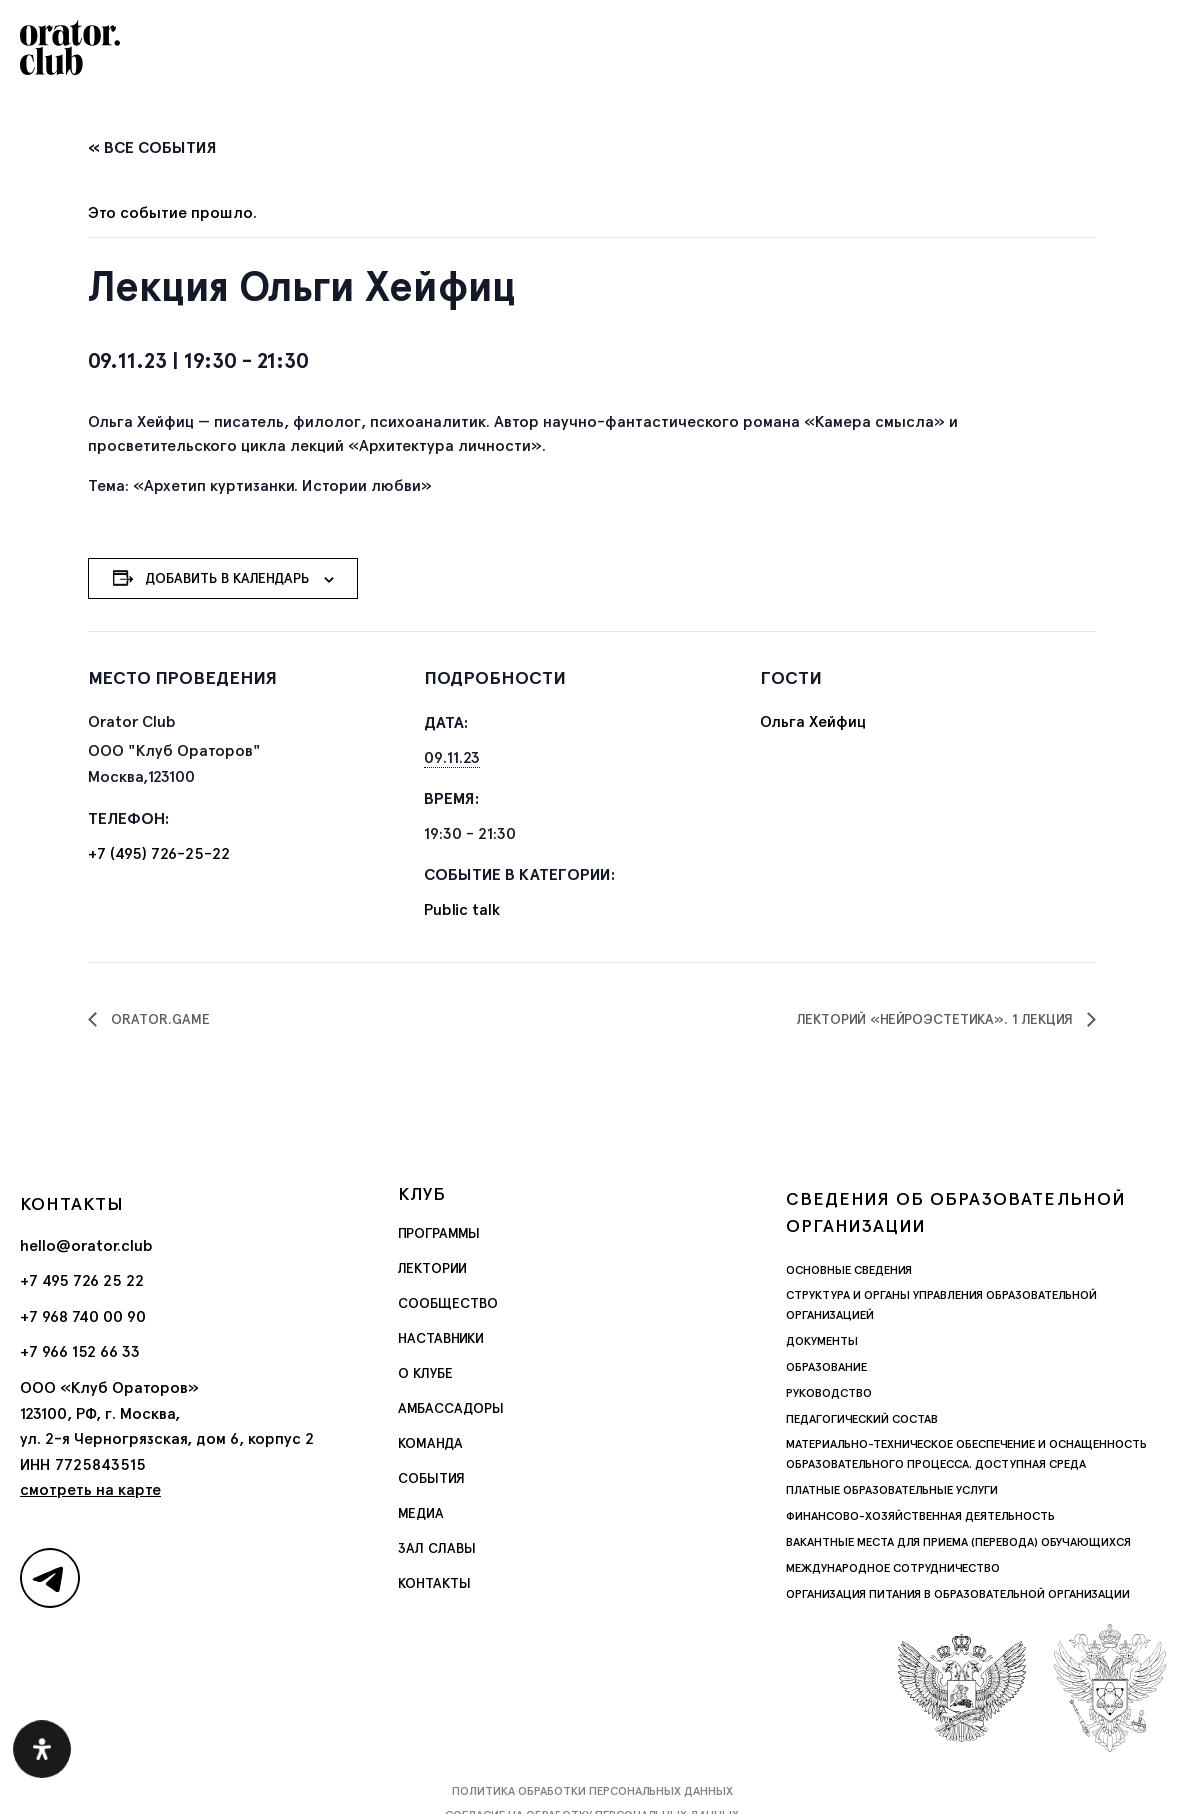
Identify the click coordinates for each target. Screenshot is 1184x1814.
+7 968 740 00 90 (83, 1316)
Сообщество (448, 1303)
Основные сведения (849, 1270)
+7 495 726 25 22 (82, 1280)
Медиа (421, 1513)
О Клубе (425, 1373)
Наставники (441, 1338)
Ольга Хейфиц (813, 721)
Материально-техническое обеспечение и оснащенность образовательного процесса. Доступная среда (966, 1454)
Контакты (434, 1583)
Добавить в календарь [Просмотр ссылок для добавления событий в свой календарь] (227, 578)
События (431, 1478)
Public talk (462, 909)
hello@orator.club (86, 1245)
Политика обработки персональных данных (592, 1791)
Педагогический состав (862, 1419)
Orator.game (158, 1019)
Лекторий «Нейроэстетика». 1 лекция (937, 1019)
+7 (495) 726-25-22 (159, 853)
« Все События (152, 147)
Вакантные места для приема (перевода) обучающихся (958, 1542)
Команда (430, 1443)
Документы (822, 1341)
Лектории (432, 1268)
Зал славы (437, 1548)
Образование (826, 1367)
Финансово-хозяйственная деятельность (920, 1516)
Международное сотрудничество (893, 1568)
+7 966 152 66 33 (80, 1351)
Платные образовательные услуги (892, 1490)
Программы (439, 1233)
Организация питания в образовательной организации (958, 1594)
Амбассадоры (451, 1408)
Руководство (829, 1393)
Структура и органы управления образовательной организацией (941, 1305)
